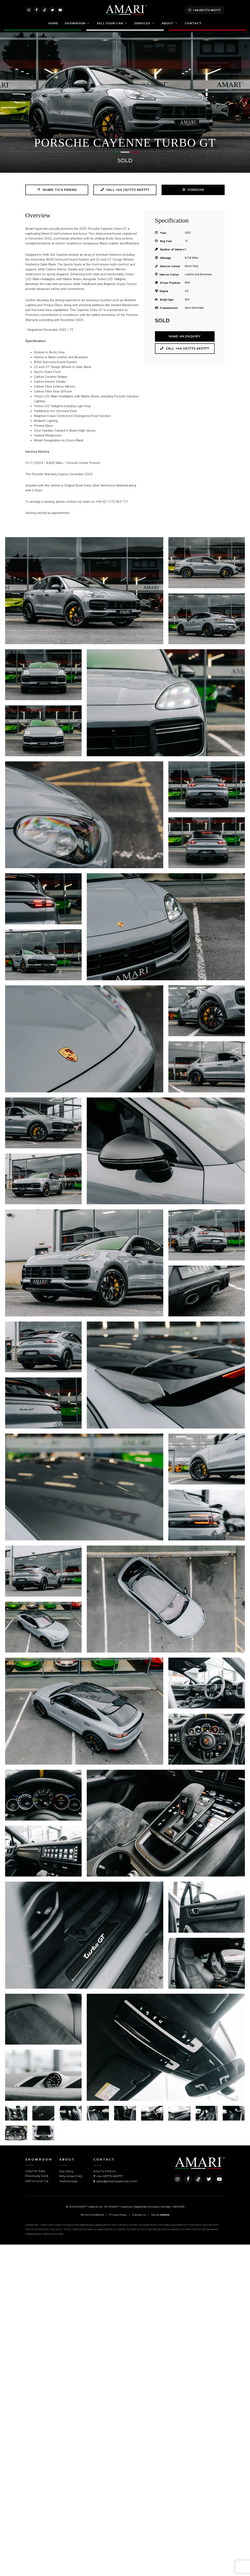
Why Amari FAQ (70, 2181)
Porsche (193, 194)
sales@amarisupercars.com (116, 2186)
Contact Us (139, 2219)
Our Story (66, 2176)
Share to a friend (57, 194)
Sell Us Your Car (37, 2186)
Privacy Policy (118, 2219)
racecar (165, 2219)
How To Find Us (104, 2176)
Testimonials (68, 2186)
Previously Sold (36, 2180)
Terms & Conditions (92, 2219)
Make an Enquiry (185, 341)
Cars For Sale (35, 2176)
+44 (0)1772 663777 (204, 12)
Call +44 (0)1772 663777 (125, 194)
